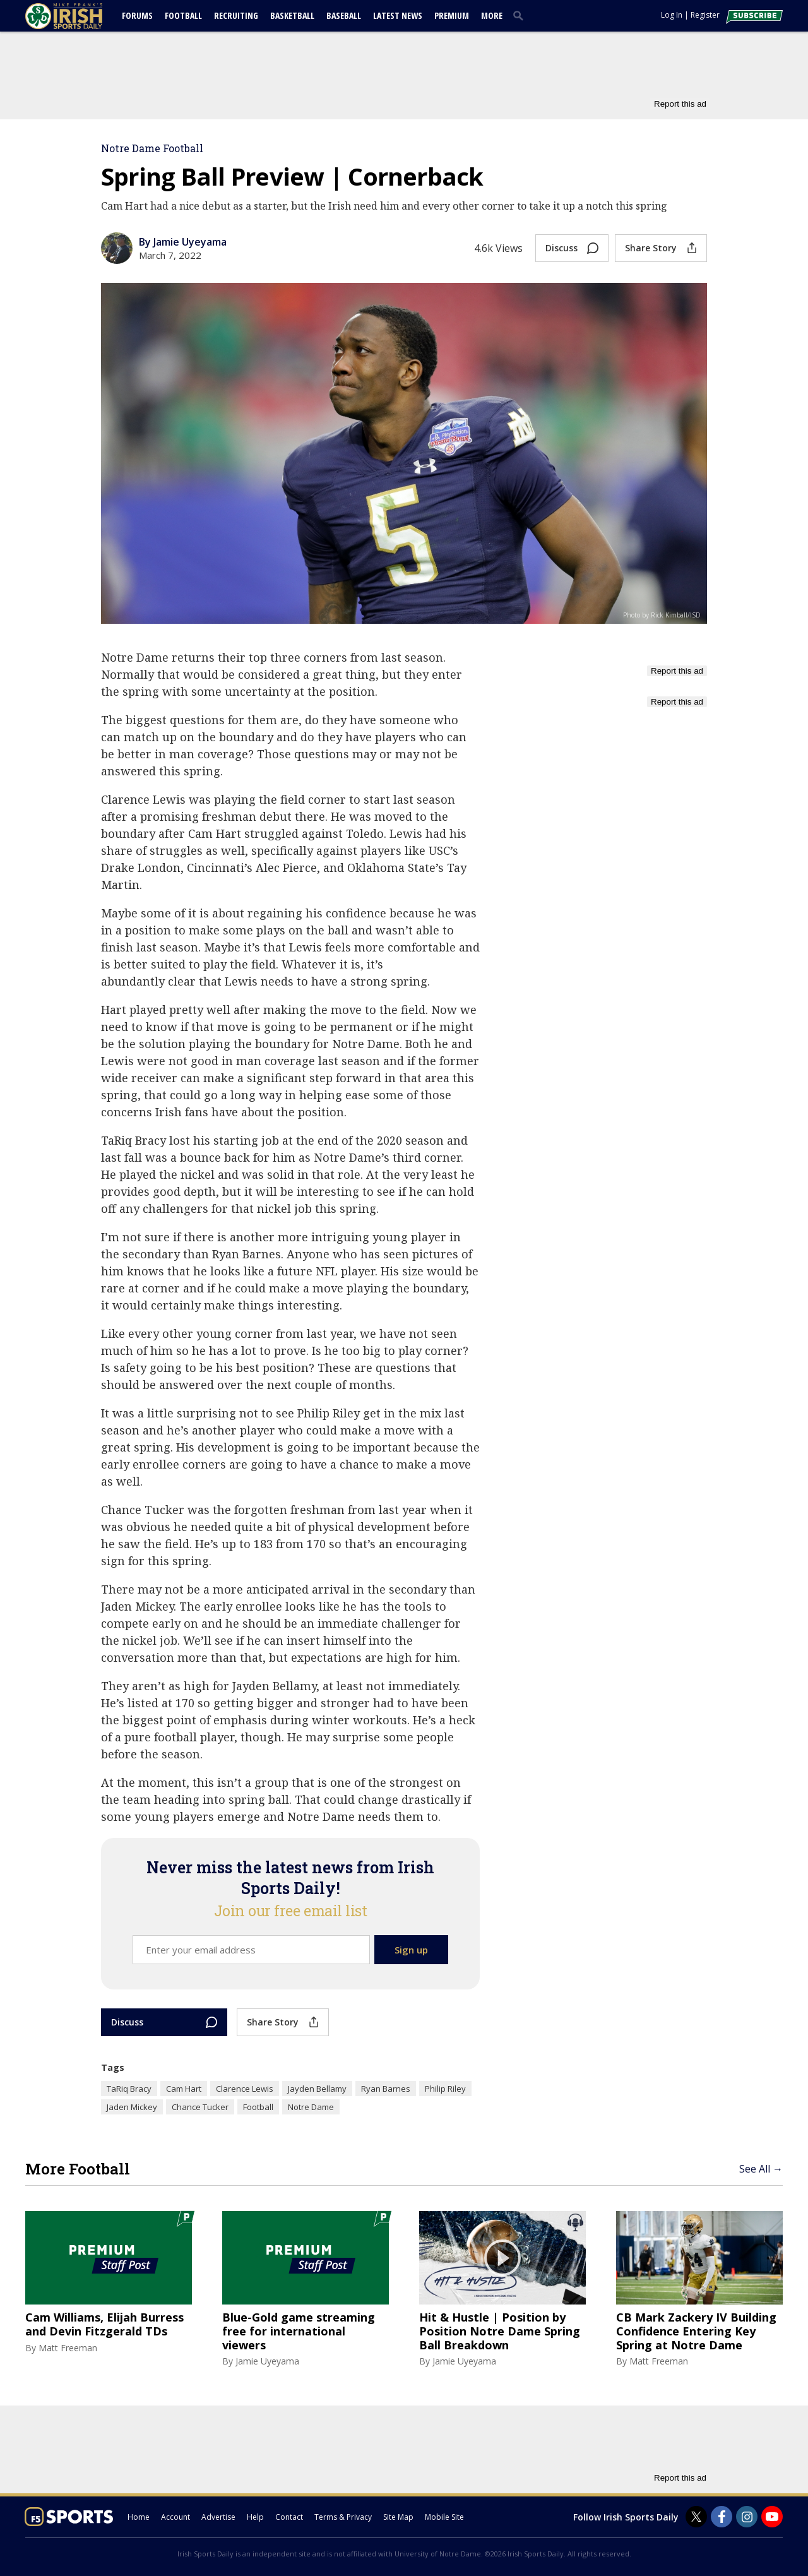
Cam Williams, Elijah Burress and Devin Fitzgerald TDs (104, 2324)
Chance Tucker (200, 2107)
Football (183, 15)
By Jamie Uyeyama (183, 242)
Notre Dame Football (152, 148)
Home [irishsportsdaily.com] (139, 2517)
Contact (289, 2517)
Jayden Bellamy (317, 2088)
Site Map (398, 2517)
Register (705, 14)
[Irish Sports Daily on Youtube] (772, 2516)
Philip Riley (445, 2088)
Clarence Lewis (244, 2088)
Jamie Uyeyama (267, 2361)
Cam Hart (183, 2088)
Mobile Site (444, 2517)
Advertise (218, 2517)
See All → (761, 2169)
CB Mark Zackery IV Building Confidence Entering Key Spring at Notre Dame (696, 2331)
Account (175, 2517)
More (491, 15)
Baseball (343, 15)
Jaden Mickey (132, 2107)
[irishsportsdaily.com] (79, 16)
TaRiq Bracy (129, 2088)
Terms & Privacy (343, 2517)
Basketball (292, 15)
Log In (671, 14)
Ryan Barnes (385, 2088)
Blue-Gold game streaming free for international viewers (298, 2331)
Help (255, 2517)
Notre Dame (311, 2107)
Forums (137, 15)
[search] (520, 15)
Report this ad (680, 104)
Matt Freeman (68, 2348)
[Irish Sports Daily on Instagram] (747, 2516)
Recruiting (236, 15)
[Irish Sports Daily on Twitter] (696, 2516)
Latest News (397, 15)
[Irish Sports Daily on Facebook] (721, 2516)
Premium (451, 15)
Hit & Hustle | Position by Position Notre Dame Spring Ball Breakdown (499, 2331)
